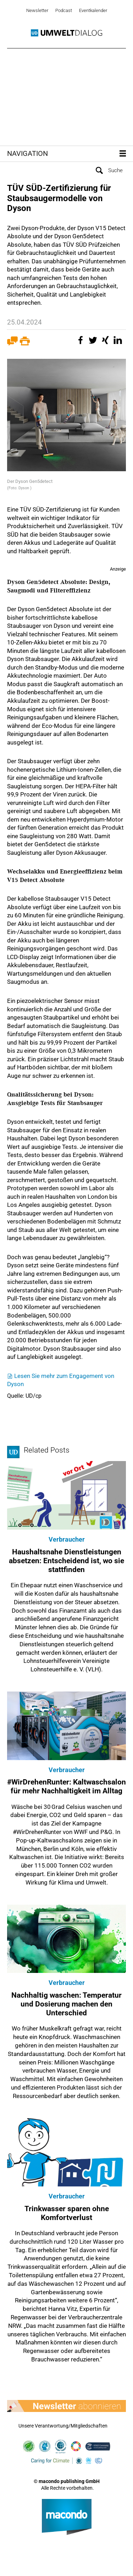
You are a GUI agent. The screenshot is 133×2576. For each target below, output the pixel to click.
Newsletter (37, 10)
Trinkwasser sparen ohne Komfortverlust (66, 2213)
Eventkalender (93, 10)
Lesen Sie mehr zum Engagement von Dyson (60, 1380)
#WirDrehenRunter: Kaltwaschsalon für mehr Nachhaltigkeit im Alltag (66, 1786)
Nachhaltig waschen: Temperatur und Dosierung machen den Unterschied (66, 2004)
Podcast (63, 10)
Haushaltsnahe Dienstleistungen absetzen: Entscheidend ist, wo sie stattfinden (66, 1561)
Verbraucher (67, 1539)
